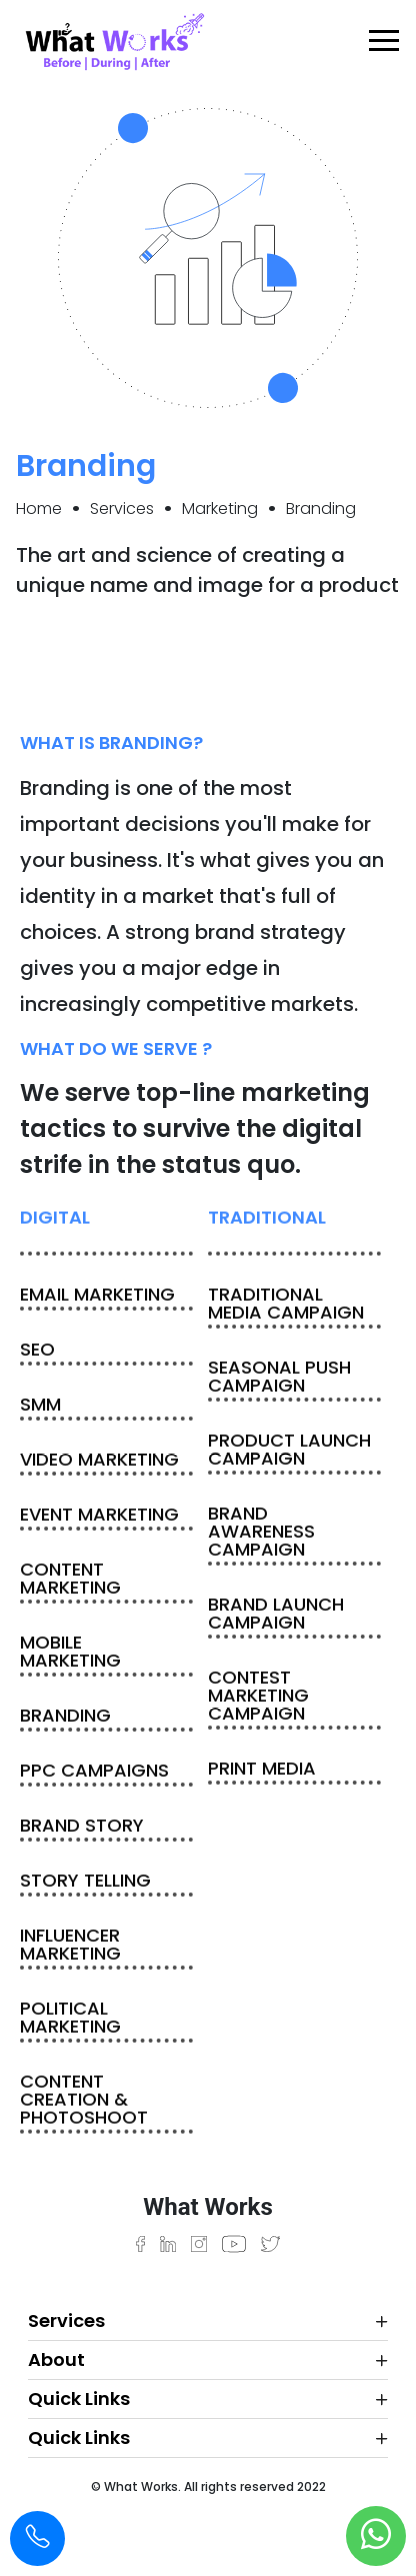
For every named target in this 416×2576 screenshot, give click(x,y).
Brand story (82, 1827)
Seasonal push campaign (279, 1378)
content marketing (70, 1580)
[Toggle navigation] (376, 40)
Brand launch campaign (276, 1615)
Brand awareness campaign (261, 1533)
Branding (65, 1717)
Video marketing (99, 1461)
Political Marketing (70, 2019)
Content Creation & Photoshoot (84, 2101)
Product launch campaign (289, 1451)
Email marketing (97, 1296)
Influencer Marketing (70, 1946)
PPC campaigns (94, 1772)
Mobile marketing (70, 1653)
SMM (40, 1406)
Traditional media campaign (286, 1305)
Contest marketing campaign (258, 1697)
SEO (37, 1351)
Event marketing (99, 1516)
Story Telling (85, 1882)
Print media (262, 1770)
